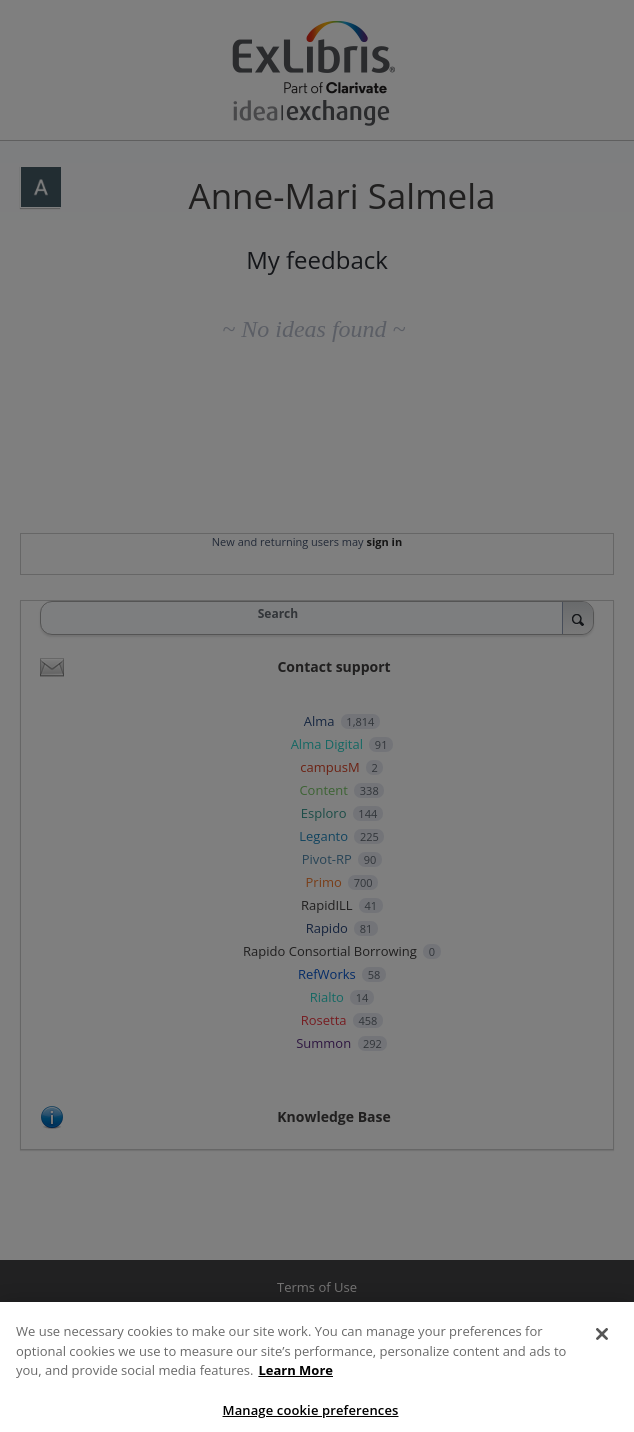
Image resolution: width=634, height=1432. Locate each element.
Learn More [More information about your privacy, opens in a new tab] (295, 1377)
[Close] (602, 1341)
